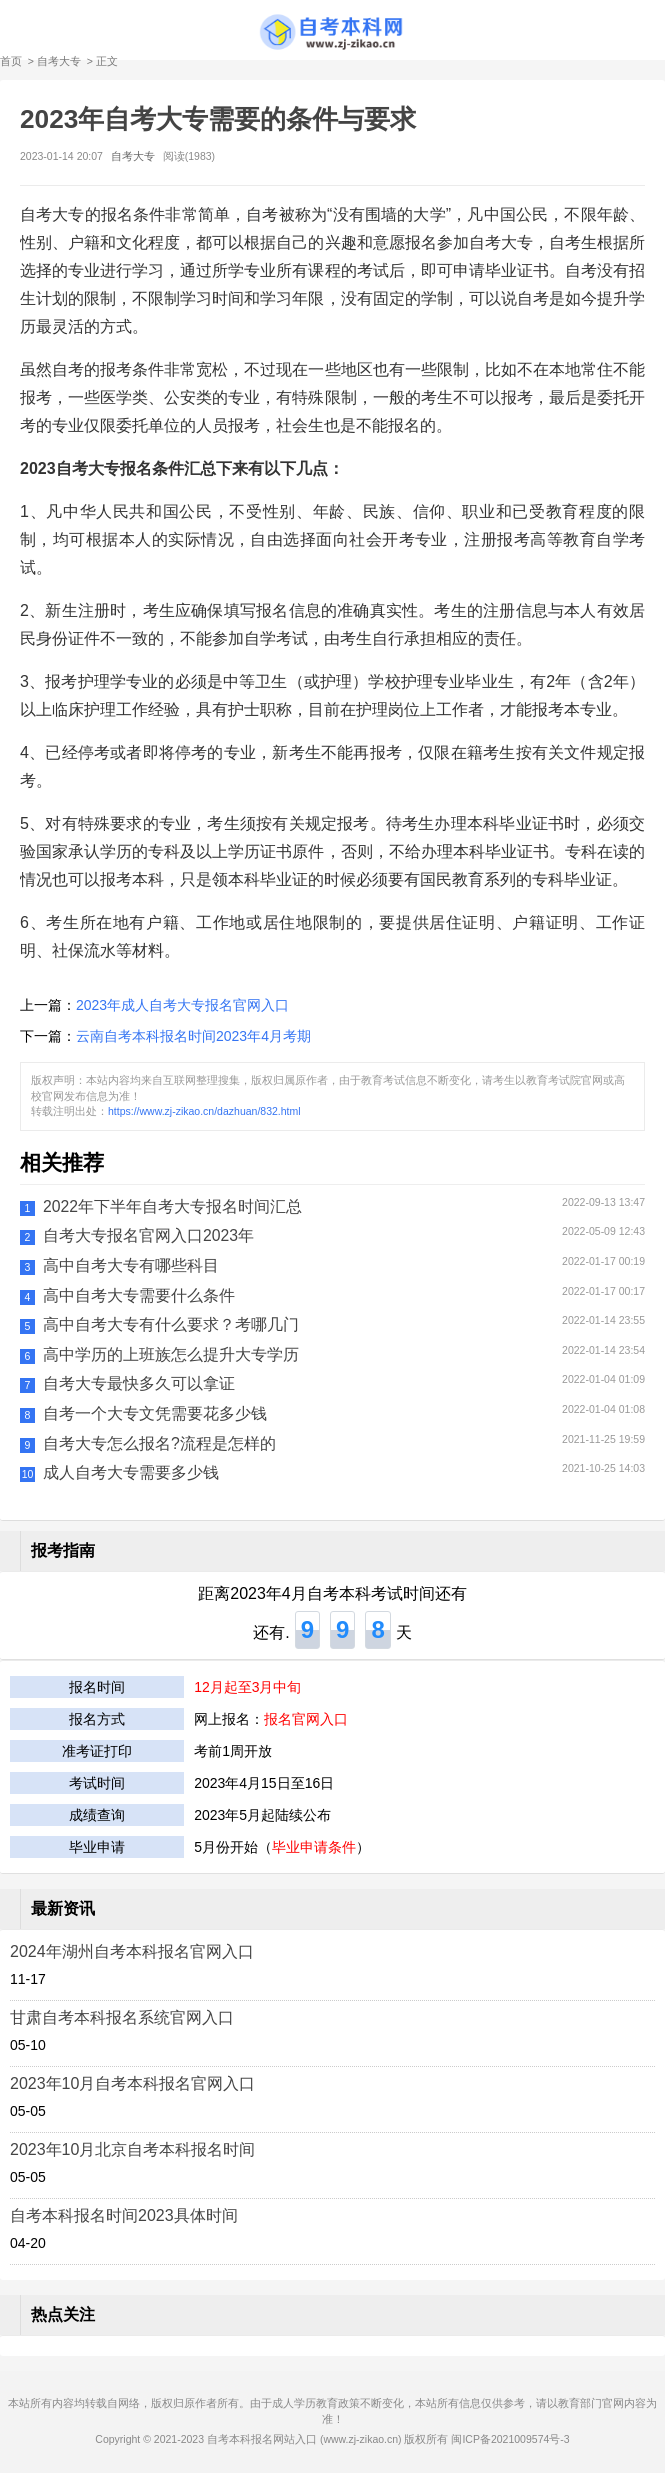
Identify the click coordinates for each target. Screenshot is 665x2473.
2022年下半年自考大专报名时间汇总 (172, 1206)
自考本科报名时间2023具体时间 (124, 2215)
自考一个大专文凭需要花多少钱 (155, 1413)
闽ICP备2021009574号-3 (510, 2439)
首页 (11, 61)
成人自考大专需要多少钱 (131, 1472)
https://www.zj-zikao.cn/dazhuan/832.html (204, 1111)
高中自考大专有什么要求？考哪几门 (171, 1324)
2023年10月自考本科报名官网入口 (132, 2083)
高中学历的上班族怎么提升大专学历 (171, 1354)
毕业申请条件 (314, 1847)
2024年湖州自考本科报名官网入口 (132, 1951)
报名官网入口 (306, 1719)
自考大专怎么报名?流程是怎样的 (159, 1443)
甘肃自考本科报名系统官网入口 (122, 2017)
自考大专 (59, 61)
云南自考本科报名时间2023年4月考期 (193, 1036)
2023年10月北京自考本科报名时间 (132, 2149)
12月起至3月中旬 (247, 1687)
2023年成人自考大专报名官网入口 (182, 1005)
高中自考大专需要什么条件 (139, 1295)
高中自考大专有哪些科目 (131, 1265)
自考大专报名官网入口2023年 (148, 1235)
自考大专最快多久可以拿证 (139, 1383)
